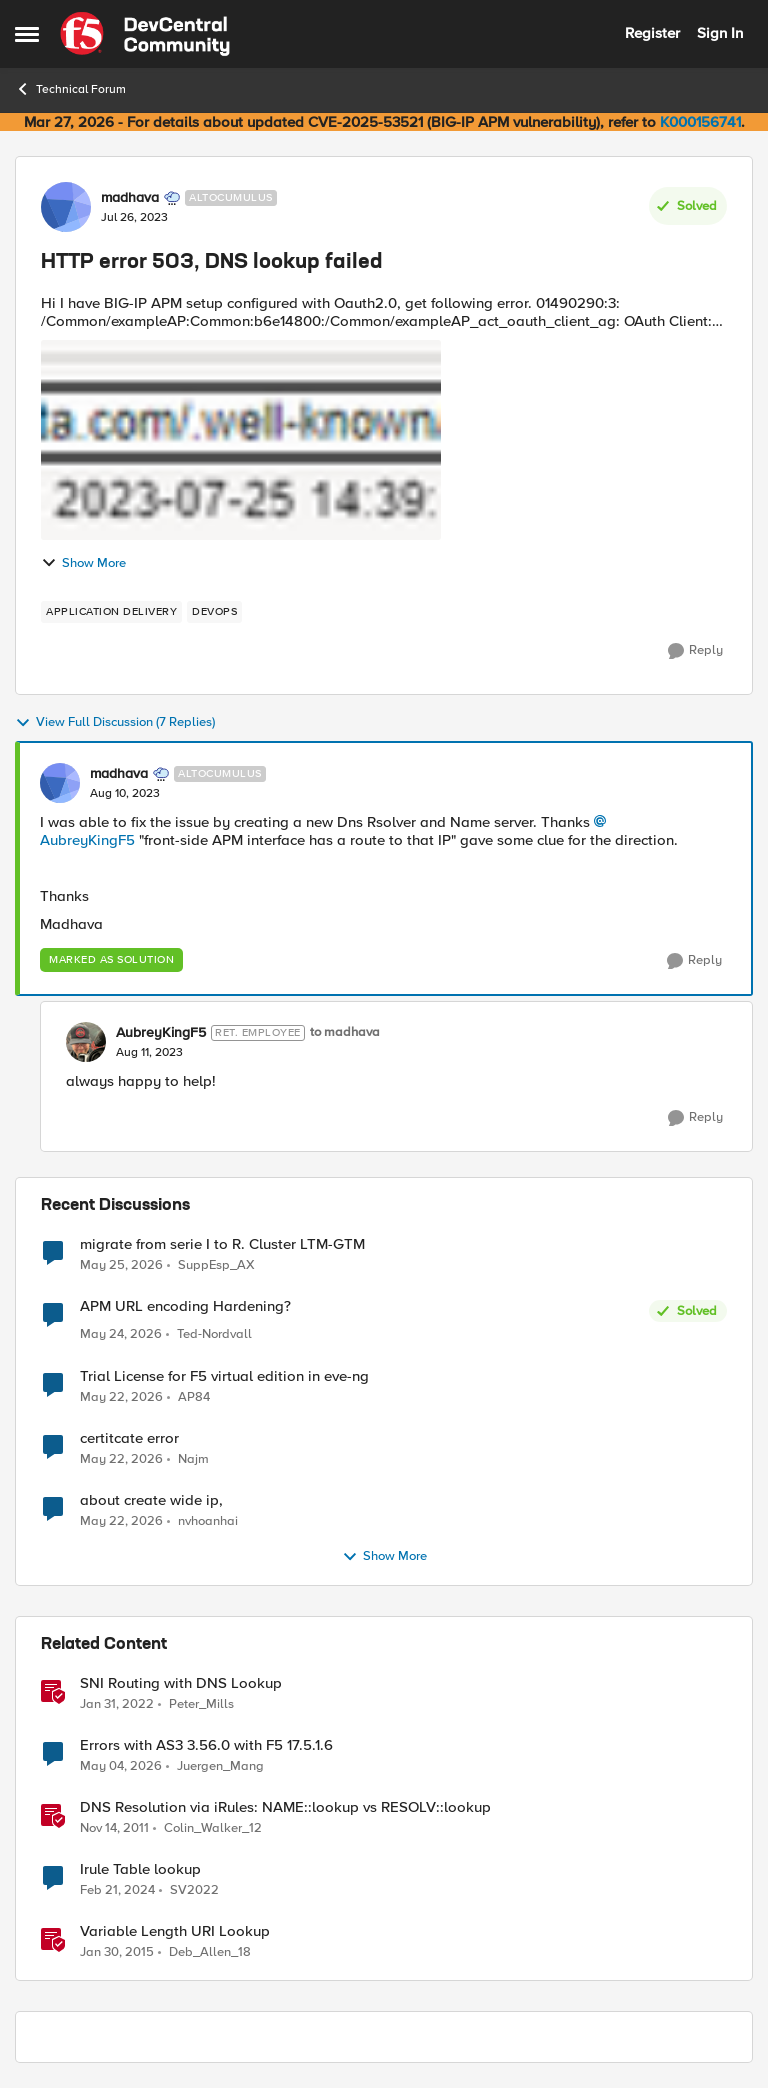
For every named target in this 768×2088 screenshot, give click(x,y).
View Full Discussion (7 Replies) (115, 723)
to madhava (345, 1032)
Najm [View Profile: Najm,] (193, 1458)
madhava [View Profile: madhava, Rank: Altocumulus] (130, 198)
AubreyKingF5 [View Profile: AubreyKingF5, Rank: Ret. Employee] (161, 1033)
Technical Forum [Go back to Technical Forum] (70, 89)
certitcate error (129, 1438)
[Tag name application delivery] (111, 612)
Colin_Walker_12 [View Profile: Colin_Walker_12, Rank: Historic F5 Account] (213, 1827)
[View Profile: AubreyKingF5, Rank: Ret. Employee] (86, 1042)
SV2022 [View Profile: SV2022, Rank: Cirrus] (194, 1889)
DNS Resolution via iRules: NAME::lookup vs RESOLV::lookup (285, 1807)
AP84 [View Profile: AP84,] (194, 1396)
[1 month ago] (121, 1265)
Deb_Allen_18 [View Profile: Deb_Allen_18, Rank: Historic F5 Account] (210, 1951)
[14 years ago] (114, 1828)
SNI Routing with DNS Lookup (181, 1683)
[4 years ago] (117, 1704)
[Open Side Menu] (27, 34)
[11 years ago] (117, 1952)
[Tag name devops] (214, 612)
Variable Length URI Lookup (175, 1931)
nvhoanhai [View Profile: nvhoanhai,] (208, 1520)
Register (652, 33)
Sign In (720, 33)
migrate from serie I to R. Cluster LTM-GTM (222, 1244)
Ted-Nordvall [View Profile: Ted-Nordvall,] (214, 1334)
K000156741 (700, 122)
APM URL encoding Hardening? (185, 1306)
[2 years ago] (117, 1890)
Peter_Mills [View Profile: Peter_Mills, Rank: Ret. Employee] (201, 1703)
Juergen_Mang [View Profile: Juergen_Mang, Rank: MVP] (220, 1765)
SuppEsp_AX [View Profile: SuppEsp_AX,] (216, 1264)
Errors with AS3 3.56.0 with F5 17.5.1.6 (206, 1745)
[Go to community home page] (145, 34)
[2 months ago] (121, 1335)
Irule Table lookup (140, 1869)
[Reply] (695, 651)
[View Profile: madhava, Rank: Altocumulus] (66, 207)
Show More (83, 563)
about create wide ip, (151, 1500)
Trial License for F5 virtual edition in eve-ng (224, 1376)
